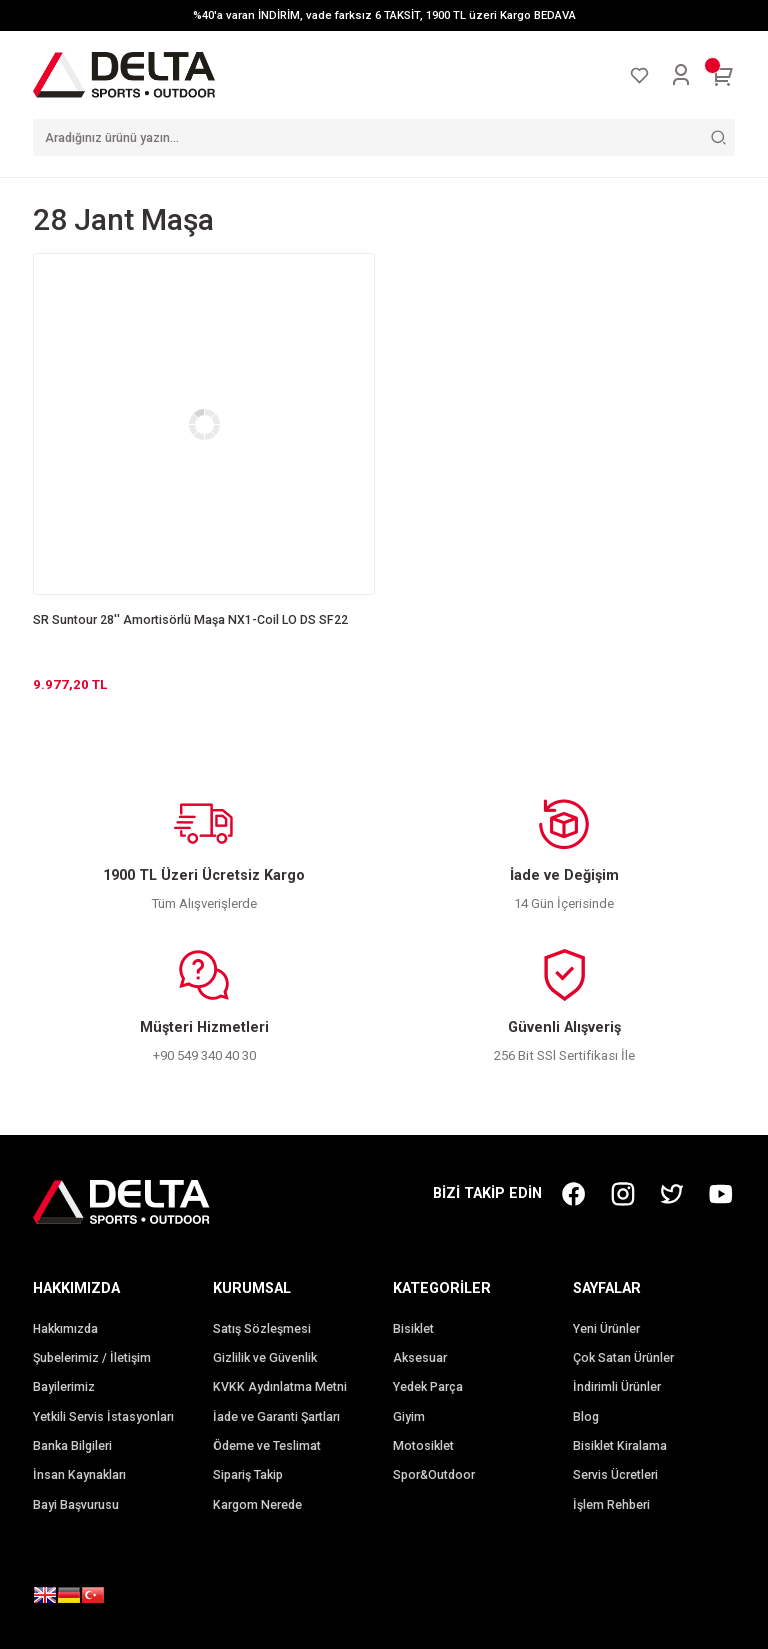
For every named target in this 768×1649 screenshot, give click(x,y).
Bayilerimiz (64, 1387)
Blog (586, 1417)
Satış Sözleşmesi (262, 1329)
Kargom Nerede (257, 1505)
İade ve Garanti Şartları (276, 1417)
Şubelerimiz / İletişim (92, 1358)
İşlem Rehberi (611, 1505)
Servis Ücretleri (615, 1475)
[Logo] (124, 74)
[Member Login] (681, 75)
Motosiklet (423, 1446)
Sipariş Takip (248, 1475)
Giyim (409, 1417)
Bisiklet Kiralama (620, 1446)
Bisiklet (413, 1329)
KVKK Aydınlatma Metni (280, 1387)
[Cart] (723, 75)
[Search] (384, 137)
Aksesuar (420, 1358)
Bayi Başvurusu (76, 1505)
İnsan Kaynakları (79, 1475)
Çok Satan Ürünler (623, 1358)
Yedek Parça (428, 1387)
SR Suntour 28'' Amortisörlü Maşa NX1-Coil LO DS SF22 (190, 620)
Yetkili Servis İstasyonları (103, 1417)
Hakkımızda (65, 1329)
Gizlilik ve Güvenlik (265, 1358)
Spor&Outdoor (434, 1475)
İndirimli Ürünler (617, 1387)
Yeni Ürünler (606, 1329)
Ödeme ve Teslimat (267, 1446)
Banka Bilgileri (72, 1446)
